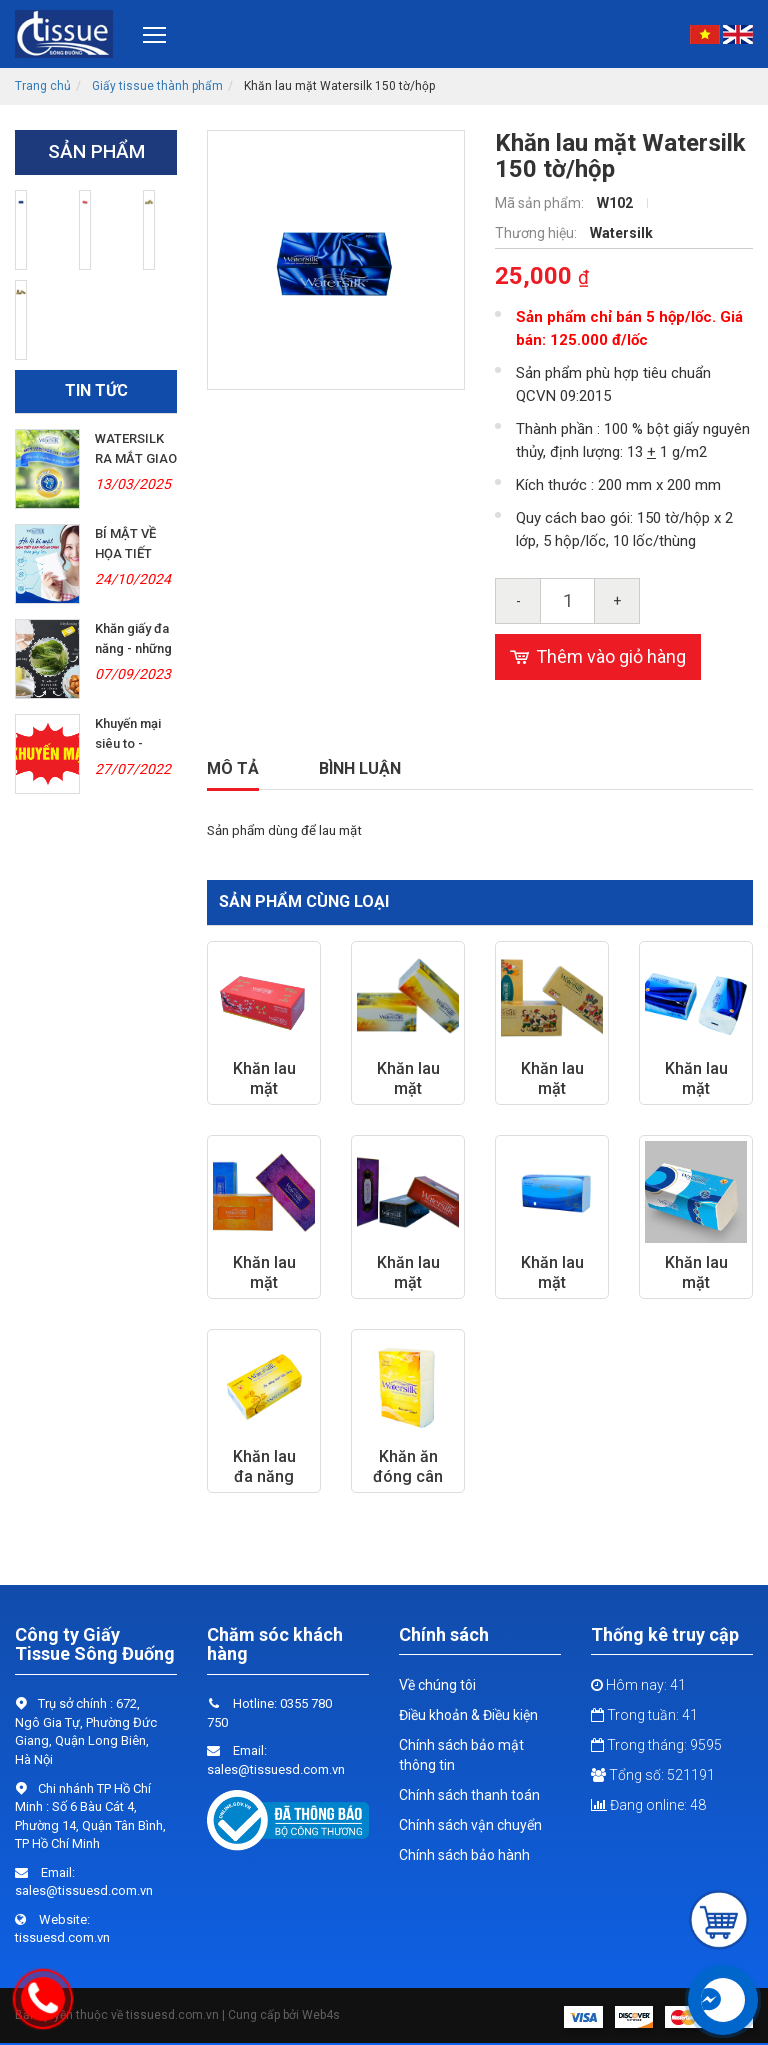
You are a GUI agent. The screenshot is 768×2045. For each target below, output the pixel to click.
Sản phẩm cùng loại (304, 901)
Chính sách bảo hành (464, 1855)
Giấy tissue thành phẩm (157, 86)
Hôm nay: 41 (638, 1685)
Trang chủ (43, 86)
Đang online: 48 (648, 1805)
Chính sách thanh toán (469, 1795)
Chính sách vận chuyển (470, 1825)
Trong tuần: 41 (644, 1715)
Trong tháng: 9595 (656, 1745)
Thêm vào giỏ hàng (598, 656)
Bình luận (360, 768)
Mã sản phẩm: (541, 203)
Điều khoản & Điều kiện (468, 1715)
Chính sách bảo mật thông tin (461, 1755)
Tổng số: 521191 (653, 1775)
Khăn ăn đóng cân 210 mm (408, 1476)
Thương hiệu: (537, 233)
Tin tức (96, 390)
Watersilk (621, 233)
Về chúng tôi (437, 1685)
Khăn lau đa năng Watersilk (264, 1476)
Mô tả (233, 768)
